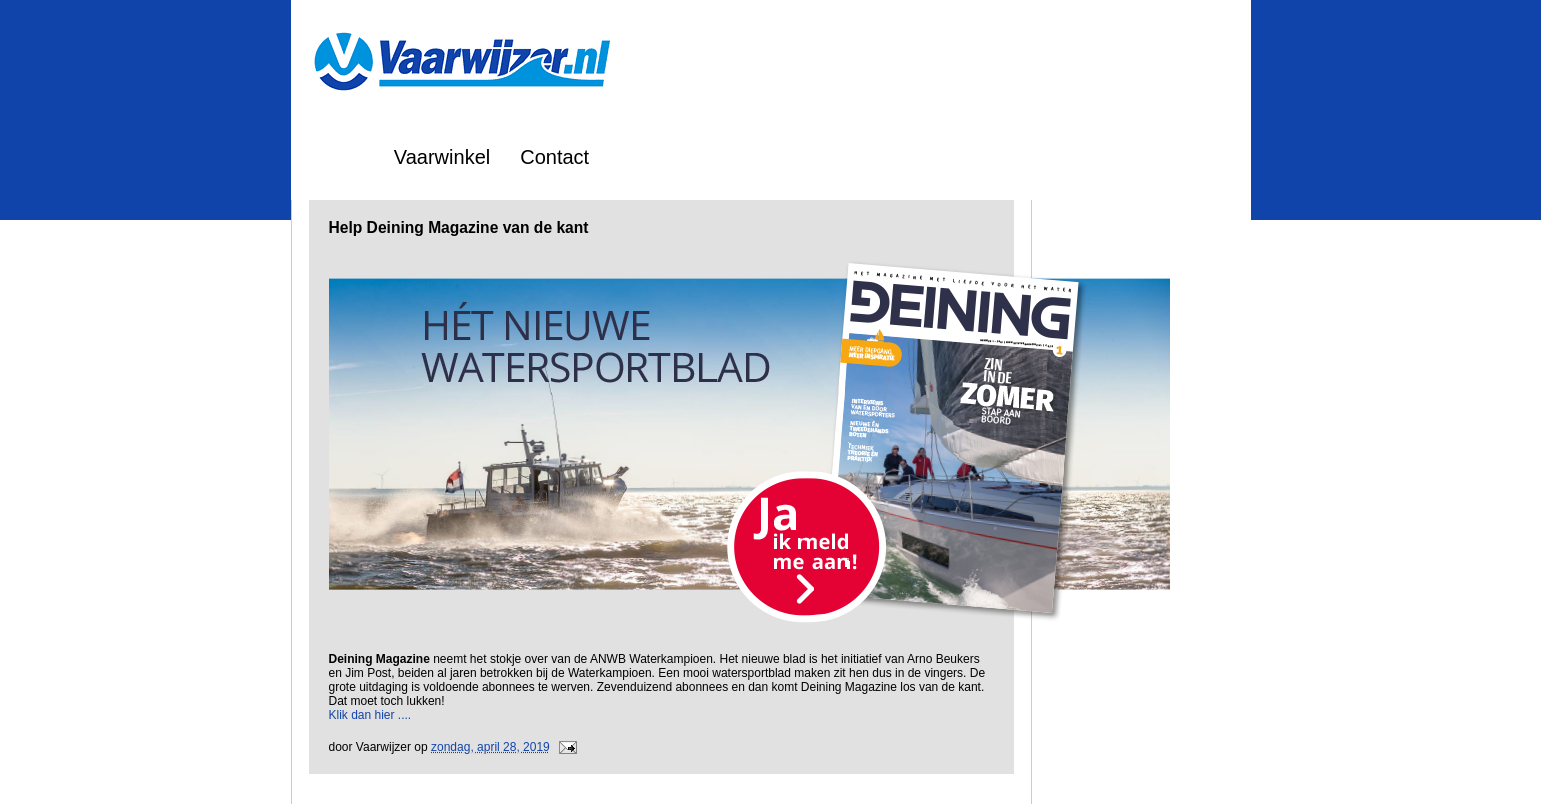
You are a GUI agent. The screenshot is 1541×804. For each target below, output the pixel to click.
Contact (554, 157)
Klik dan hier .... (370, 715)
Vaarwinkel (442, 157)
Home (337, 157)
